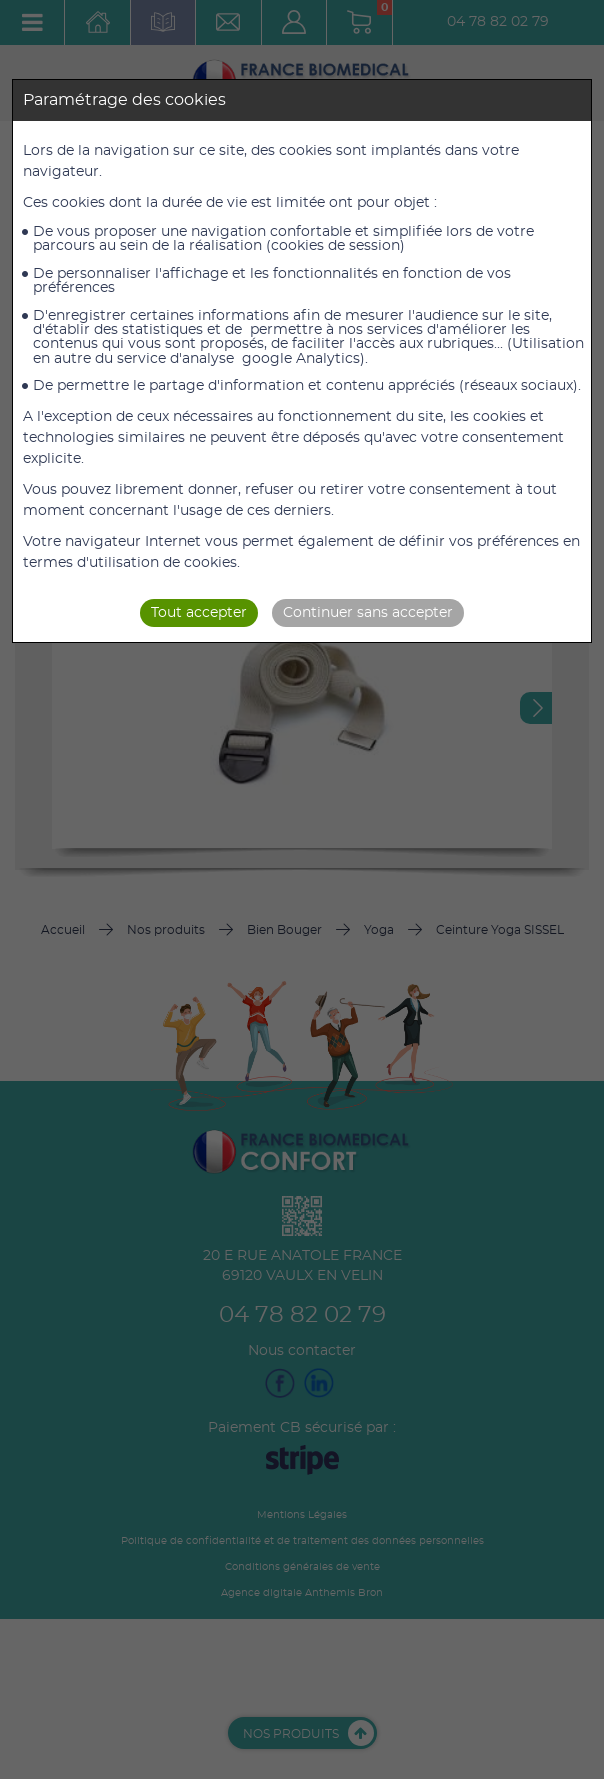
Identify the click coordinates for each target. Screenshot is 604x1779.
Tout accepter (199, 613)
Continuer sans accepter (368, 613)
